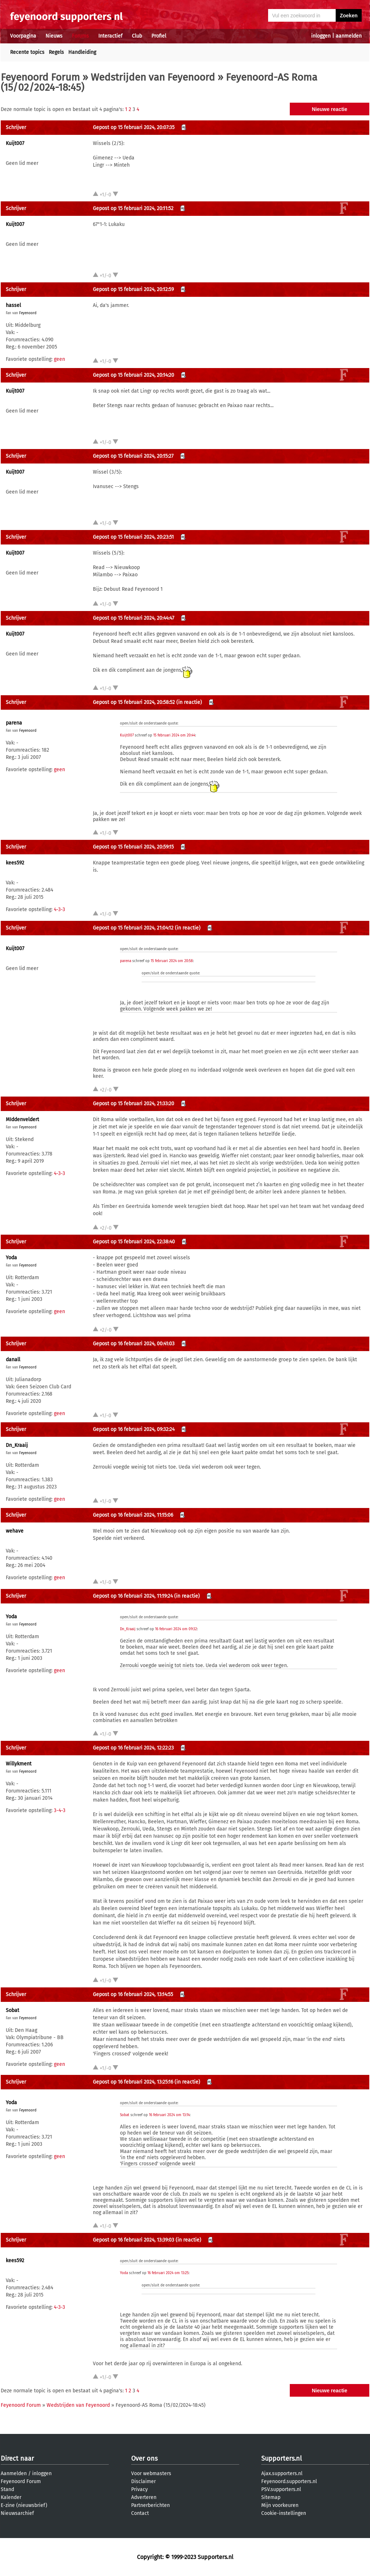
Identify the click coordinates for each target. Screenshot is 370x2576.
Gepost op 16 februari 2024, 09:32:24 (134, 1429)
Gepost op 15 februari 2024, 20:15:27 (133, 456)
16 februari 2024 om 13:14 (169, 2115)
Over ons (144, 2458)
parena (14, 723)
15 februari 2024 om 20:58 (172, 961)
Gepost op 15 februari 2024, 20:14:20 (133, 375)
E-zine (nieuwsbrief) (24, 2505)
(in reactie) (189, 702)
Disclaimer (143, 2481)
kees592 (15, 863)
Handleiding (82, 52)
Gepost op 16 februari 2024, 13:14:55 (133, 1994)
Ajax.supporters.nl (281, 2473)
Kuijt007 (15, 143)
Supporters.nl (281, 2458)
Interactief (110, 36)
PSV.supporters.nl (281, 2489)
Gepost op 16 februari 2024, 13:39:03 (133, 2240)
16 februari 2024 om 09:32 (176, 1629)
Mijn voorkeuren (279, 2505)
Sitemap (270, 2497)
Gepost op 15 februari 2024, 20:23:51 (133, 537)
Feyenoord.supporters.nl (289, 2481)
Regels (56, 52)
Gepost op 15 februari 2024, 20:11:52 (133, 208)
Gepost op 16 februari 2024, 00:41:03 (134, 1344)
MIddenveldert (22, 1119)
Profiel (158, 36)
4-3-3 (59, 909)
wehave (14, 1531)
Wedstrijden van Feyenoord (153, 77)
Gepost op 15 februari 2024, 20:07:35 (134, 127)
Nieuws (54, 36)
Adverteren (143, 2497)
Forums (80, 36)
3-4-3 (59, 1810)
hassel (13, 305)
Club (137, 36)
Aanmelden (14, 2473)
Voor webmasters (151, 2473)
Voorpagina (23, 36)
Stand (7, 2489)
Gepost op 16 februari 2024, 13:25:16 (133, 2082)
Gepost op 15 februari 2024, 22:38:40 (134, 1242)
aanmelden (349, 36)
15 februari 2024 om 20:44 (174, 735)
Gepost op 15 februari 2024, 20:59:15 (133, 847)
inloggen (321, 36)
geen (59, 359)
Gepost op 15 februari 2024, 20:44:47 (133, 618)
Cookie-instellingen (283, 2513)
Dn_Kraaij (17, 1445)
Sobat (12, 2010)
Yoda (11, 1258)
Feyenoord (27, 313)
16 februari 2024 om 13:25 (168, 2273)
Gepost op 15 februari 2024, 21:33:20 (133, 1104)
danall (13, 1360)
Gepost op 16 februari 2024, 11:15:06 (133, 1515)
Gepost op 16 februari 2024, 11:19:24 (133, 1596)
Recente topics (27, 52)
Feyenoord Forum (40, 77)
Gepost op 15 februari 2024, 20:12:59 (133, 289)
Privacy (139, 2489)
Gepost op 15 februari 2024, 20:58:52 (134, 702)
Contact (140, 2513)
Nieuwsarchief (17, 2513)
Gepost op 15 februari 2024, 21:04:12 (133, 928)
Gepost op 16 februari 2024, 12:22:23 (133, 1748)
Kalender (11, 2497)
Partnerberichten (150, 2505)
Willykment (18, 1764)
